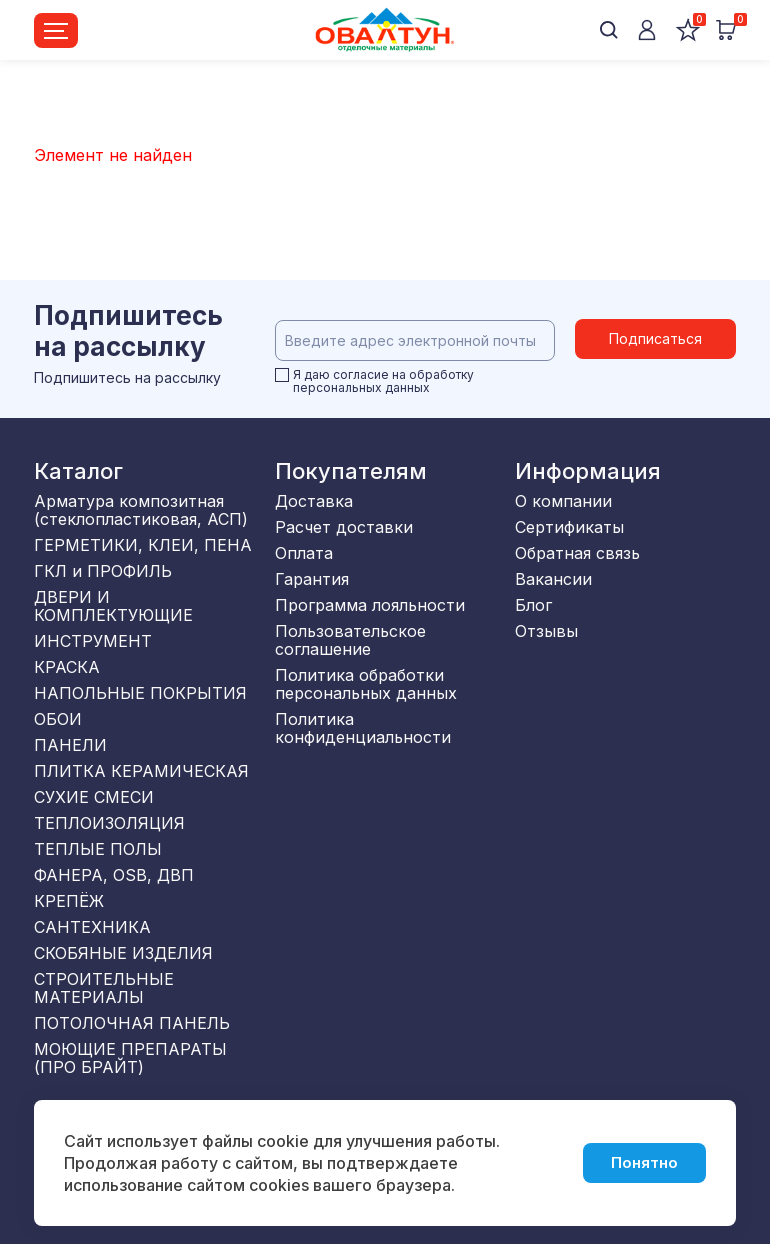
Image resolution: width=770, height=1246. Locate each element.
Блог (533, 605)
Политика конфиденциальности (363, 728)
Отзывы (546, 631)
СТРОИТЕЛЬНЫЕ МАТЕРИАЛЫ (104, 988)
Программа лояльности (370, 605)
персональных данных (361, 387)
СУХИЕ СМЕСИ (94, 797)
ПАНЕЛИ (70, 745)
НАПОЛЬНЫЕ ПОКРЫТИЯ (140, 693)
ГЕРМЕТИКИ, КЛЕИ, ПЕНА (143, 545)
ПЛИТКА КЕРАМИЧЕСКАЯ (141, 771)
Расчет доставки (344, 527)
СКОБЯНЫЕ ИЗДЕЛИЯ (123, 953)
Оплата (304, 553)
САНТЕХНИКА (92, 927)
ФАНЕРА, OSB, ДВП (114, 875)
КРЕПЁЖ (69, 901)
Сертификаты (569, 527)
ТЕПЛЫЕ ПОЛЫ (98, 849)
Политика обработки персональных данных (366, 684)
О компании (563, 501)
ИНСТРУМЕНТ (93, 641)
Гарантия (312, 579)
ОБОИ (58, 719)
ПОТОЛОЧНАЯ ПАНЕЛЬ (132, 1023)
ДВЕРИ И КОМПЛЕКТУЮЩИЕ (113, 606)
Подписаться (655, 340)
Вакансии (553, 579)
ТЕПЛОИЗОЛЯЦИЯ (109, 823)
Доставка (314, 501)
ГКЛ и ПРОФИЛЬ (103, 571)
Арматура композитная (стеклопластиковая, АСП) (141, 510)
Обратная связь (577, 553)
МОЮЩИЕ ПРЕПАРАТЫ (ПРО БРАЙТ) (130, 1058)
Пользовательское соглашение (350, 640)
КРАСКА (67, 667)
